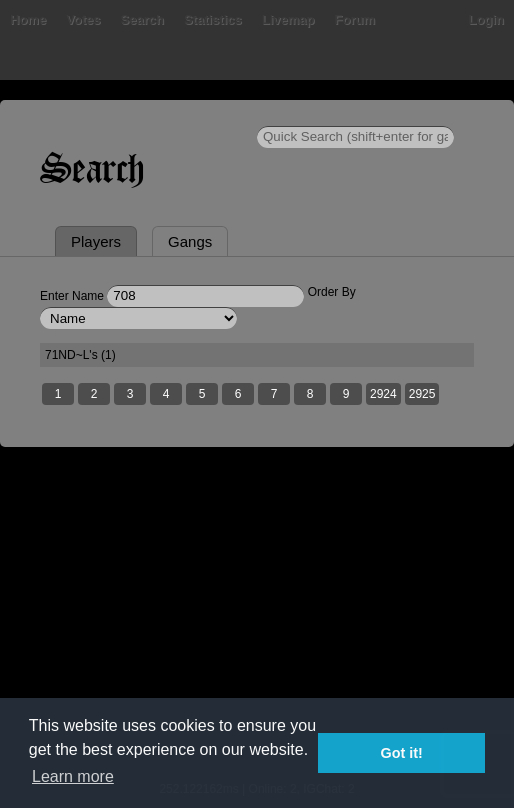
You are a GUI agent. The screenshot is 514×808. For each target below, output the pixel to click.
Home (28, 19)
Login (486, 19)
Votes (83, 19)
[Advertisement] (257, 627)
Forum (355, 19)
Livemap (288, 19)
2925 (422, 394)
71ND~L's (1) (80, 355)
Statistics (213, 19)
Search (142, 19)
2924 (383, 394)
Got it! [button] (402, 753)
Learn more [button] (73, 776)
